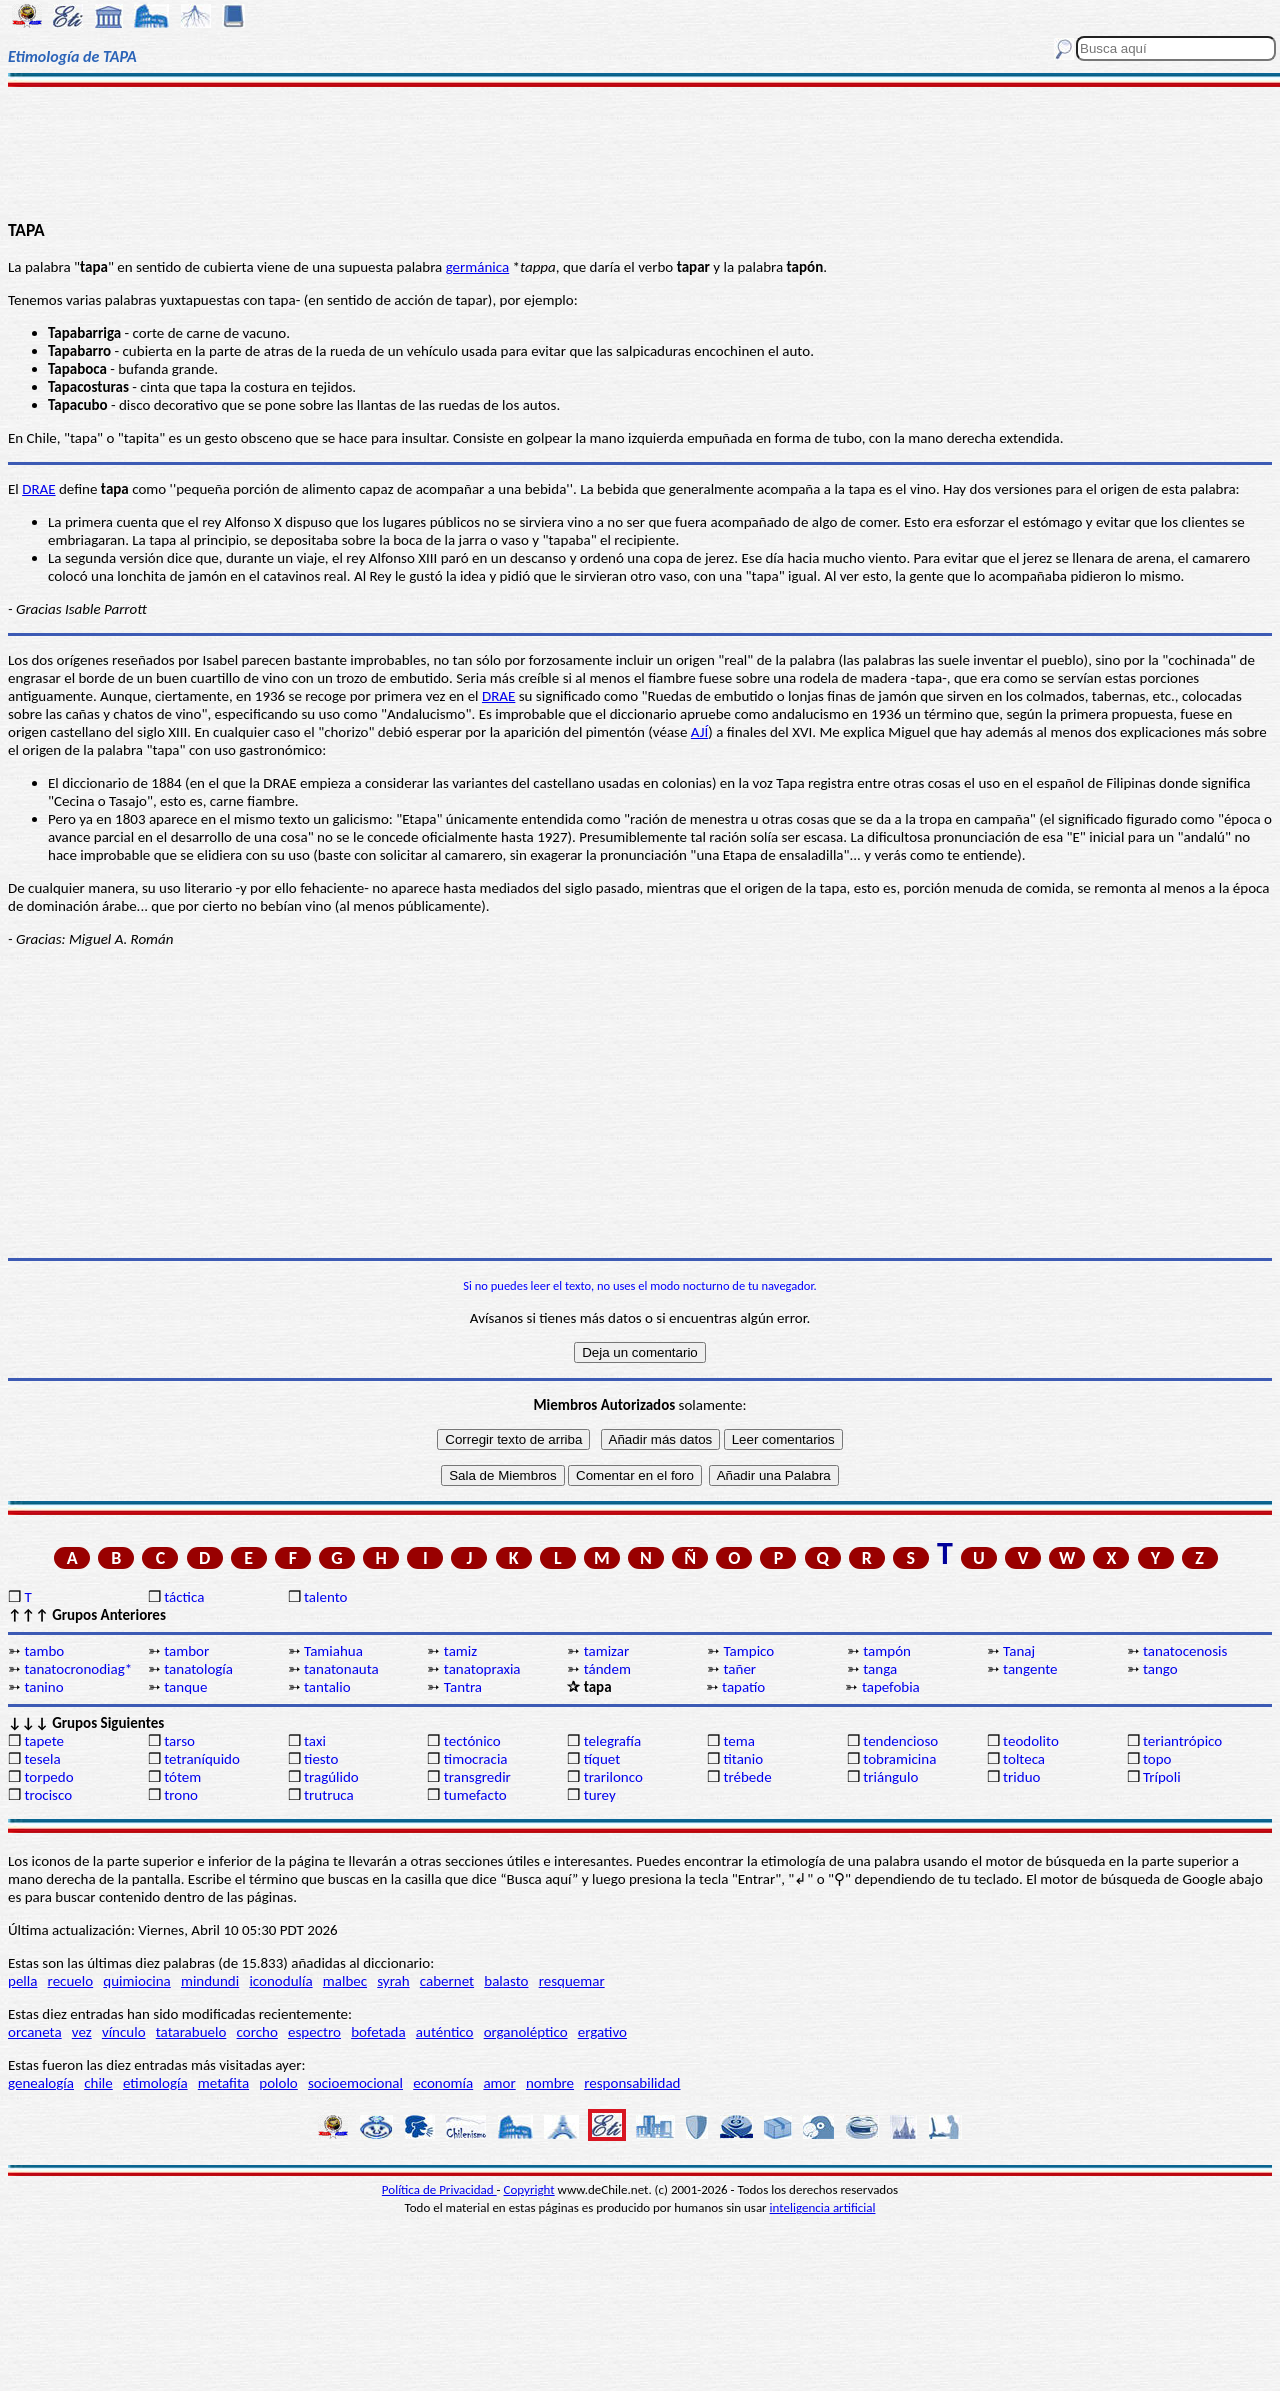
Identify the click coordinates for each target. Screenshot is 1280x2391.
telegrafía (612, 1741)
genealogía (41, 2083)
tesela (42, 1759)
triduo (1021, 1777)
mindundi (210, 1981)
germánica (478, 267)
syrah (393, 1981)
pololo (278, 2083)
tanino (43, 1687)
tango (1160, 1669)
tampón (887, 1651)
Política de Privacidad (439, 2189)
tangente (1030, 1669)
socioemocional (355, 2083)
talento (325, 1597)
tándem (607, 1669)
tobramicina (899, 1759)
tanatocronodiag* (78, 1669)
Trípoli (1162, 1777)
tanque (185, 1687)
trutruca (329, 1795)
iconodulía (280, 1981)
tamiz (460, 1651)
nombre (550, 2083)
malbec (345, 1981)
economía (443, 2083)
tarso (179, 1741)
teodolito (1031, 1741)
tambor (186, 1651)
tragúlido (331, 1777)
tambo (44, 1651)
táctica (184, 1597)
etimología (155, 2083)
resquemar (572, 1981)
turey (600, 1795)
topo (1157, 1759)
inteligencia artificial (823, 2207)
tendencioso (900, 1741)
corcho (257, 2032)
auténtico (445, 2032)
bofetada (378, 2032)
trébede (747, 1777)
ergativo (602, 2032)
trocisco (48, 1795)
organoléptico (526, 2032)
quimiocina (136, 1981)
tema (739, 1741)
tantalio (327, 1687)
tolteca (1024, 1759)
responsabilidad (632, 2083)
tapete (44, 1741)
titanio (743, 1759)
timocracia (476, 1759)
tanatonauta (341, 1669)
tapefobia (891, 1687)
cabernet (447, 1981)
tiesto (321, 1759)
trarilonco (613, 1777)
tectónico (472, 1741)
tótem (182, 1777)
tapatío (743, 1687)
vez (82, 2032)
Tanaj (1019, 1651)
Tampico (748, 1651)
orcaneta (35, 2032)
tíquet (602, 1759)
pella (22, 1981)
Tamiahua (333, 1651)
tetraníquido (202, 1759)
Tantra (463, 1687)
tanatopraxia (482, 1669)
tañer (739, 1669)
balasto (506, 1981)
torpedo (48, 1777)
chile (98, 2083)
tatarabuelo (191, 2032)
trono (181, 1795)
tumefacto (475, 1795)
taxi (315, 1741)
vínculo (124, 2032)
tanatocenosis (1185, 1651)
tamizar (607, 1651)
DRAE (38, 489)
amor (499, 2083)
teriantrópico (1182, 1741)
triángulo (890, 1777)
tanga (880, 1669)
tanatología (198, 1669)
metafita (223, 2083)
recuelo (71, 1981)
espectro (314, 2032)
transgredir (477, 1777)
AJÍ (699, 732)
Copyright (529, 2189)
